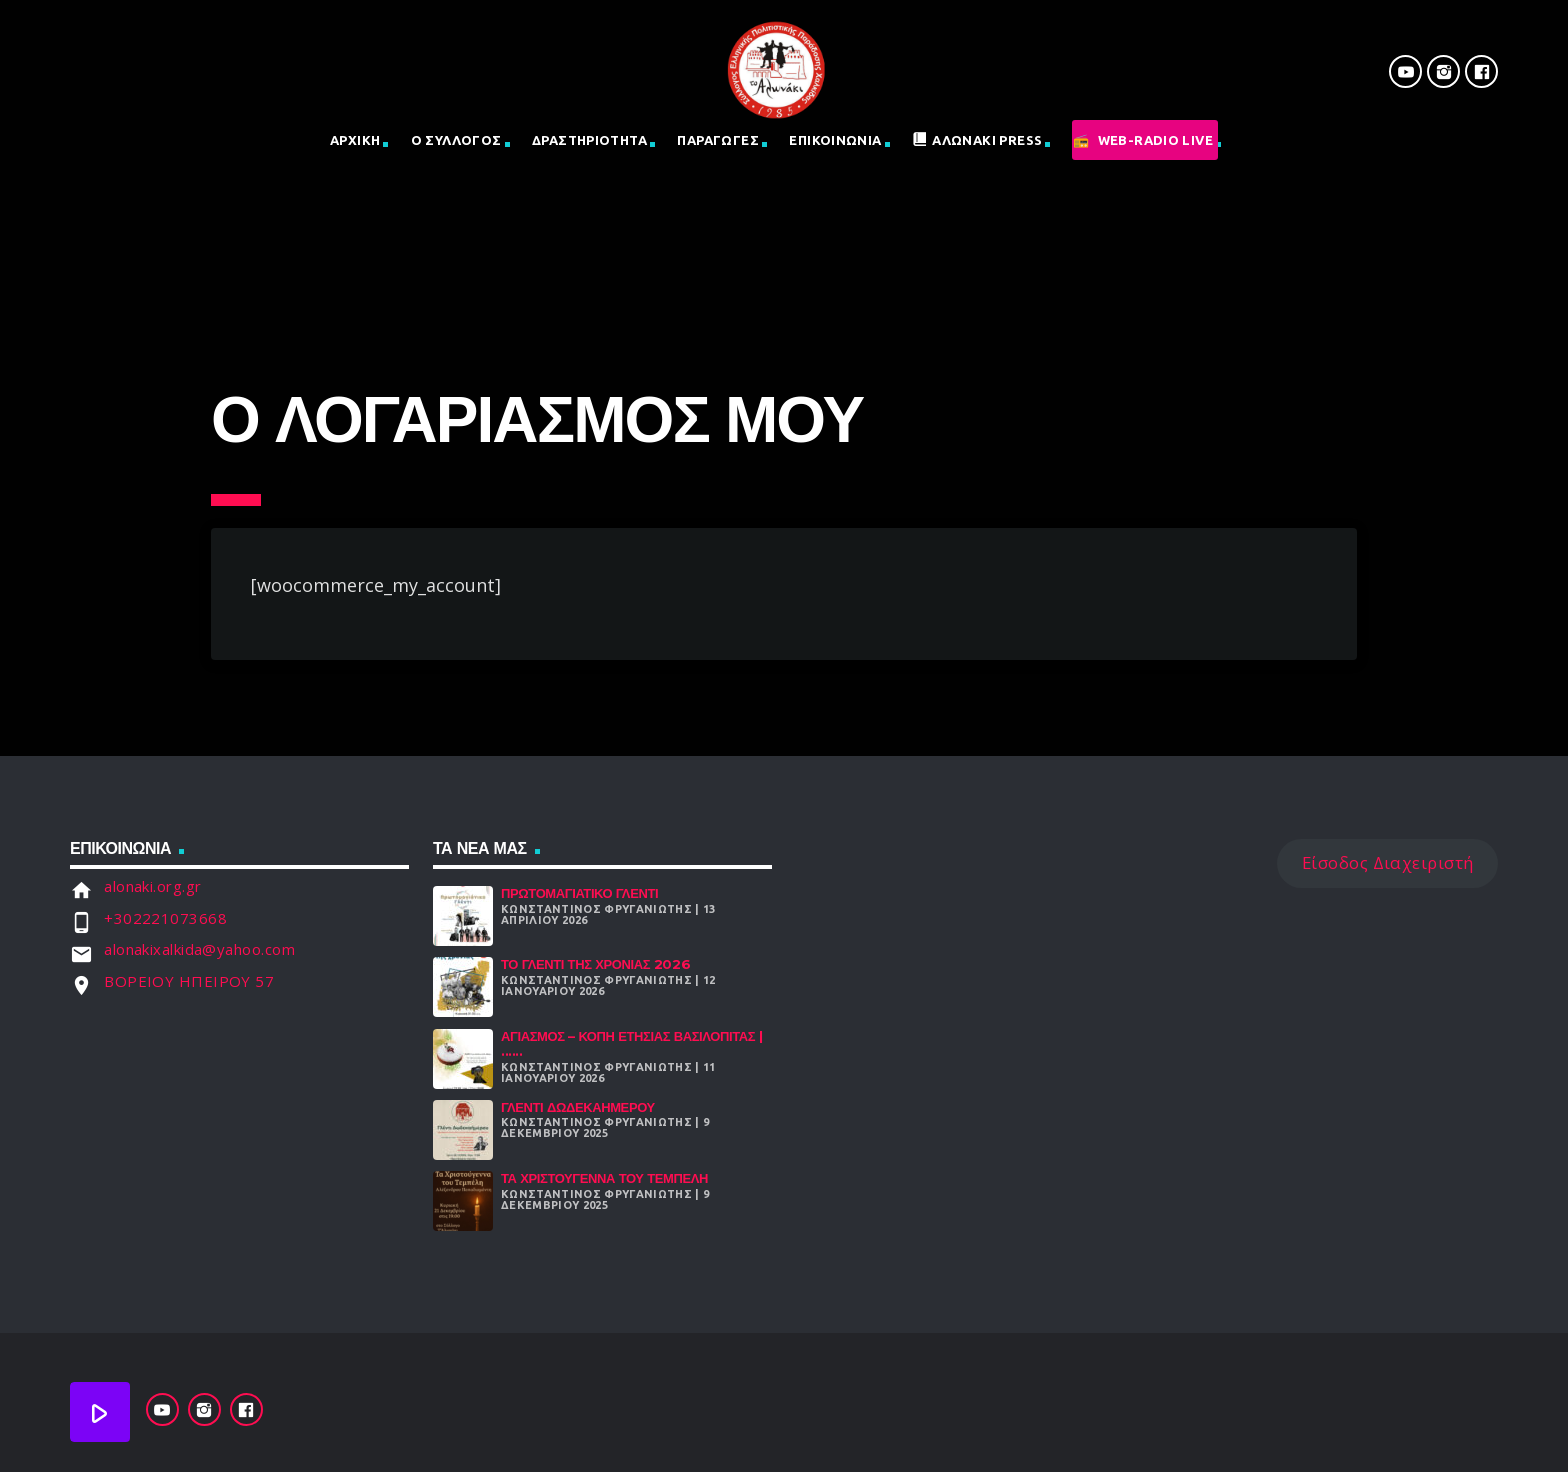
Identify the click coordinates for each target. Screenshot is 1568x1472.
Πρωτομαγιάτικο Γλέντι (579, 893)
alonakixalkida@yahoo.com (199, 949)
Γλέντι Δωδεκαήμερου (578, 1107)
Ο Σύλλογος (456, 140)
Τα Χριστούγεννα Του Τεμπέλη (604, 1178)
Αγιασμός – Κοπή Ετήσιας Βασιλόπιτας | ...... (631, 1044)
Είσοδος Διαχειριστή (1388, 862)
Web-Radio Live (1155, 140)
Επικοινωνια (835, 140)
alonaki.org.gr (152, 886)
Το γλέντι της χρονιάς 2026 (595, 964)
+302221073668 (165, 918)
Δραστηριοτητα (589, 140)
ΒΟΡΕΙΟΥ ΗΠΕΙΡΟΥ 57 (189, 981)
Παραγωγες (718, 140)
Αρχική (355, 140)
